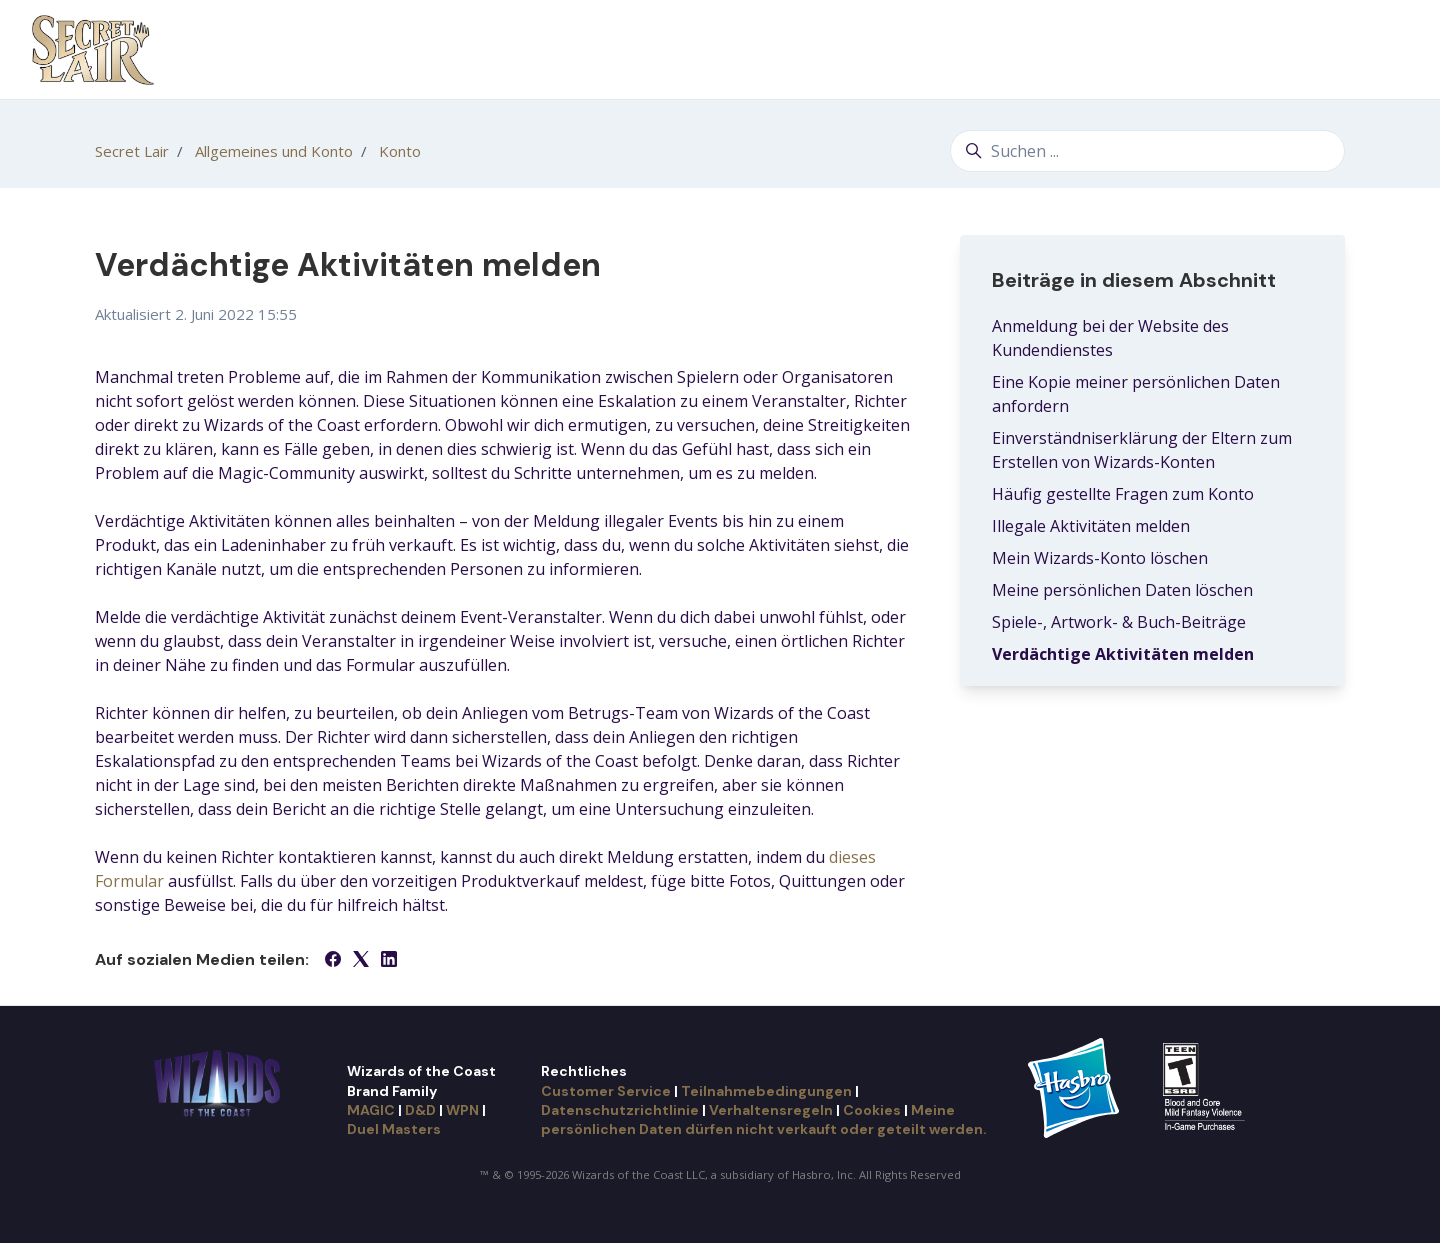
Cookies (872, 1110)
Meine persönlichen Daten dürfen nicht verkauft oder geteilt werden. (764, 1119)
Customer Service (606, 1091)
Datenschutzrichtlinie (620, 1110)
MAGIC (371, 1110)
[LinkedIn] (389, 961)
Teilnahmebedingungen (766, 1091)
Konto (400, 151)
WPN (462, 1110)
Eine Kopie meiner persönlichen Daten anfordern (1136, 394)
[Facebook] (333, 961)
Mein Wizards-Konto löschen (1100, 558)
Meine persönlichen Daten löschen (1122, 590)
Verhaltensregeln (771, 1110)
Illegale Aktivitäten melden (1091, 526)
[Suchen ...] (1147, 151)
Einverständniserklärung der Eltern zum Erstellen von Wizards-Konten (1142, 450)
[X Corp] (361, 961)
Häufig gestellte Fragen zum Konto (1123, 494)
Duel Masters (394, 1129)
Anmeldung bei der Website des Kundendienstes (1110, 338)
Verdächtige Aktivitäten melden (1123, 654)
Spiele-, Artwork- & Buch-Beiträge (1119, 622)
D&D (420, 1110)
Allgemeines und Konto (274, 151)
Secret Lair (132, 151)
